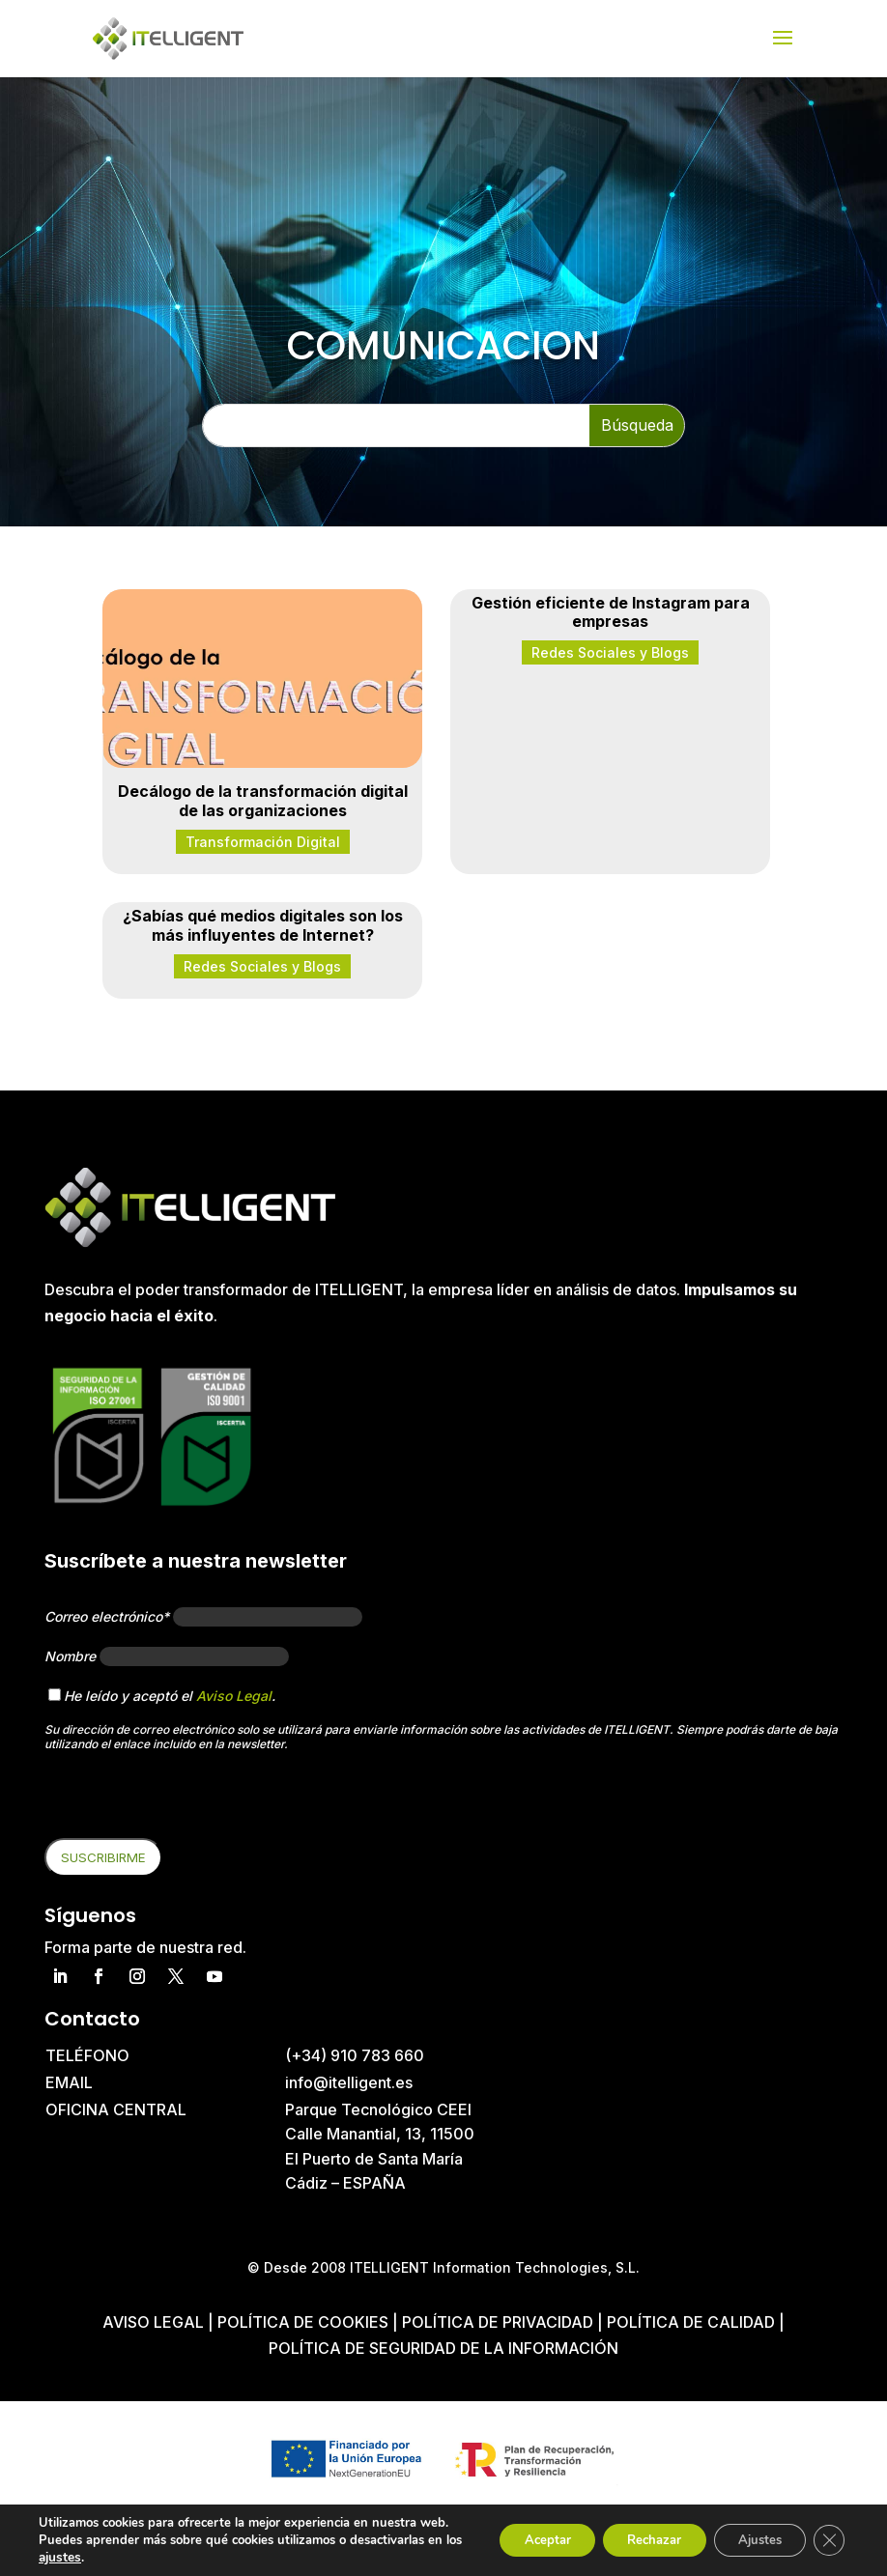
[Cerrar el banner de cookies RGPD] (827, 2531)
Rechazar (632, 2531)
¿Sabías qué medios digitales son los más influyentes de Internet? (263, 925)
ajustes (96, 2557)
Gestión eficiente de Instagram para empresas (611, 612)
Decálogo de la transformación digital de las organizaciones (263, 800)
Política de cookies (304, 2322)
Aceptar (513, 2531)
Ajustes (750, 2531)
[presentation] (191, 1800)
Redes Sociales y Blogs (610, 652)
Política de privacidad (497, 2322)
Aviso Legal (234, 1695)
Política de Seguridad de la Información (443, 2348)
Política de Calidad (691, 2322)
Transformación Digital (263, 842)
